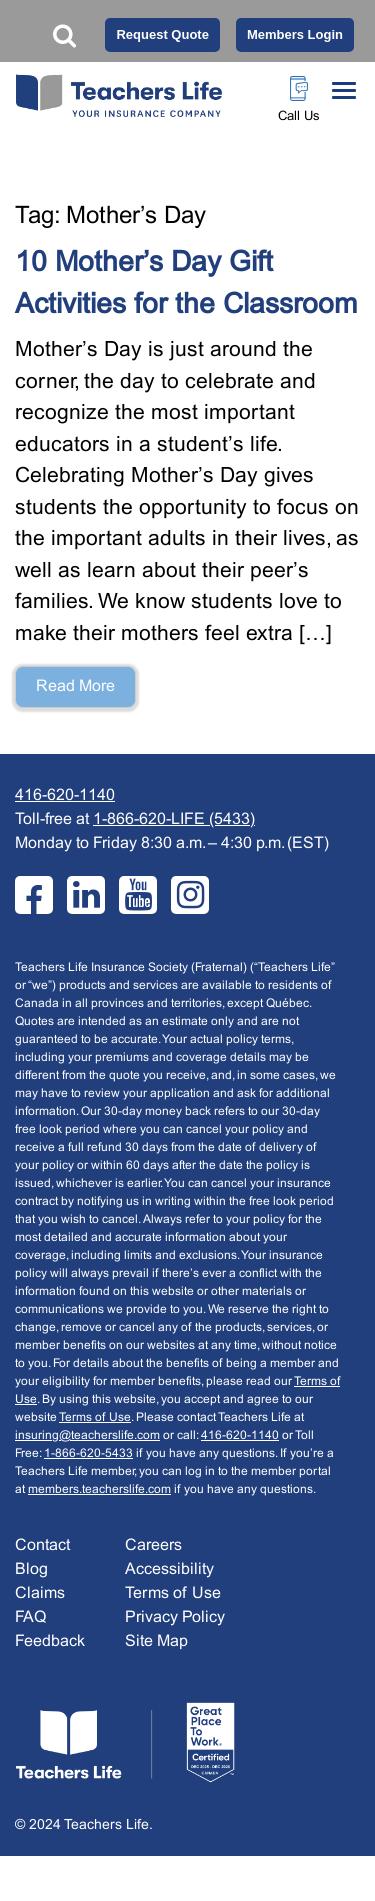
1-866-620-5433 (88, 1454)
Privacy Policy (175, 1617)
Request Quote (162, 34)
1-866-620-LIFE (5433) (174, 819)
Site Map (156, 1641)
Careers (153, 1545)
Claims (40, 1593)
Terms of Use (95, 1418)
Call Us (299, 117)
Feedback (50, 1641)
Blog (31, 1569)
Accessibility (169, 1569)
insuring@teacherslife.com (87, 1436)
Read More (75, 686)
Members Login (295, 34)
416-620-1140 (65, 795)
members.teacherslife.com (99, 1490)
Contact (42, 1545)
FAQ (30, 1617)
